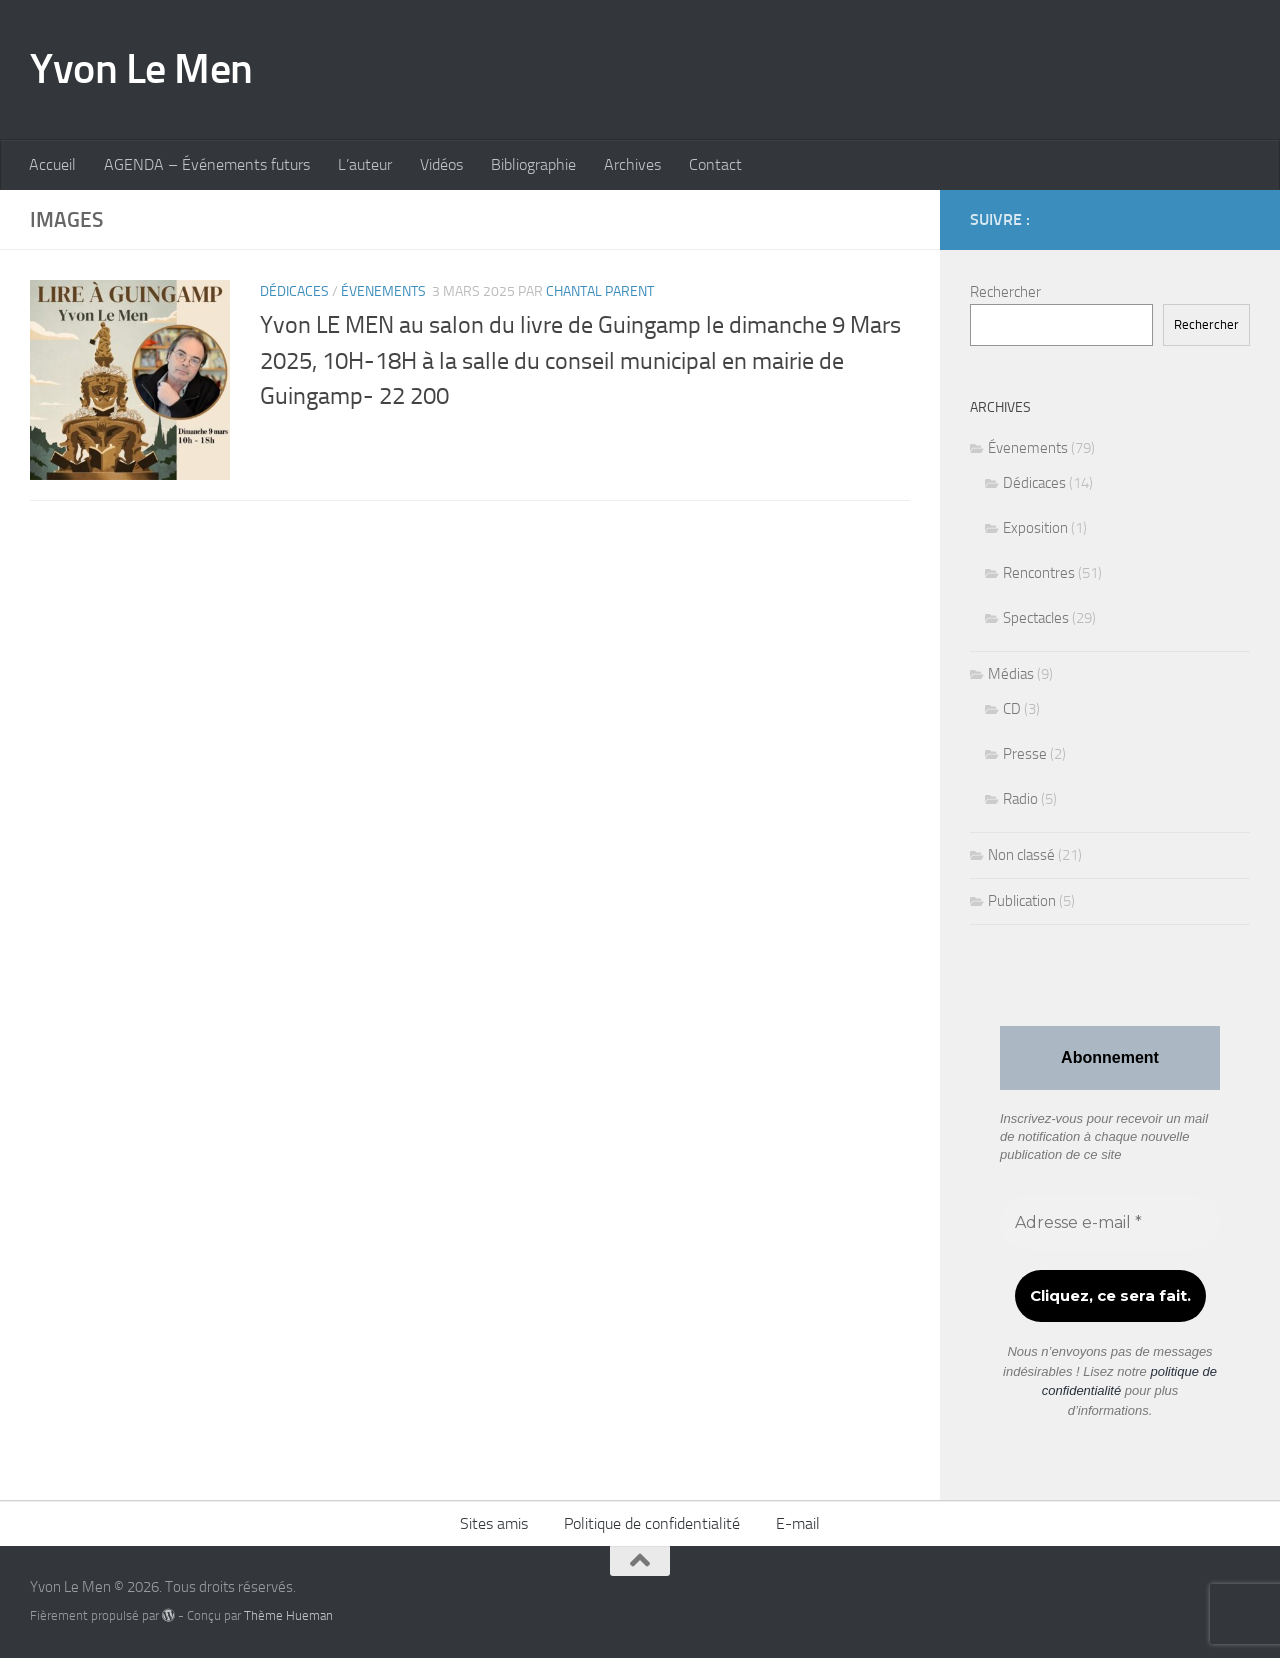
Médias (1011, 674)
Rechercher (1005, 292)
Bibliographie (533, 164)
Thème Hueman (288, 1615)
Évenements (383, 291)
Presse (1025, 754)
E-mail (798, 1523)
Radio (1020, 799)
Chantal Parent (600, 291)
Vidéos (441, 164)
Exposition (1035, 528)
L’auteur (365, 164)
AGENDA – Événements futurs (207, 164)
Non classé (1021, 855)
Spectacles (1036, 618)
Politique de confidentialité (652, 1523)
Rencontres (1039, 573)
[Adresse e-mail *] (1110, 1223)
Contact (715, 164)
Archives (632, 164)
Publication (1022, 901)
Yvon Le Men (141, 69)
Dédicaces (294, 291)
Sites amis (494, 1523)
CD (1012, 709)
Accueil (52, 164)
